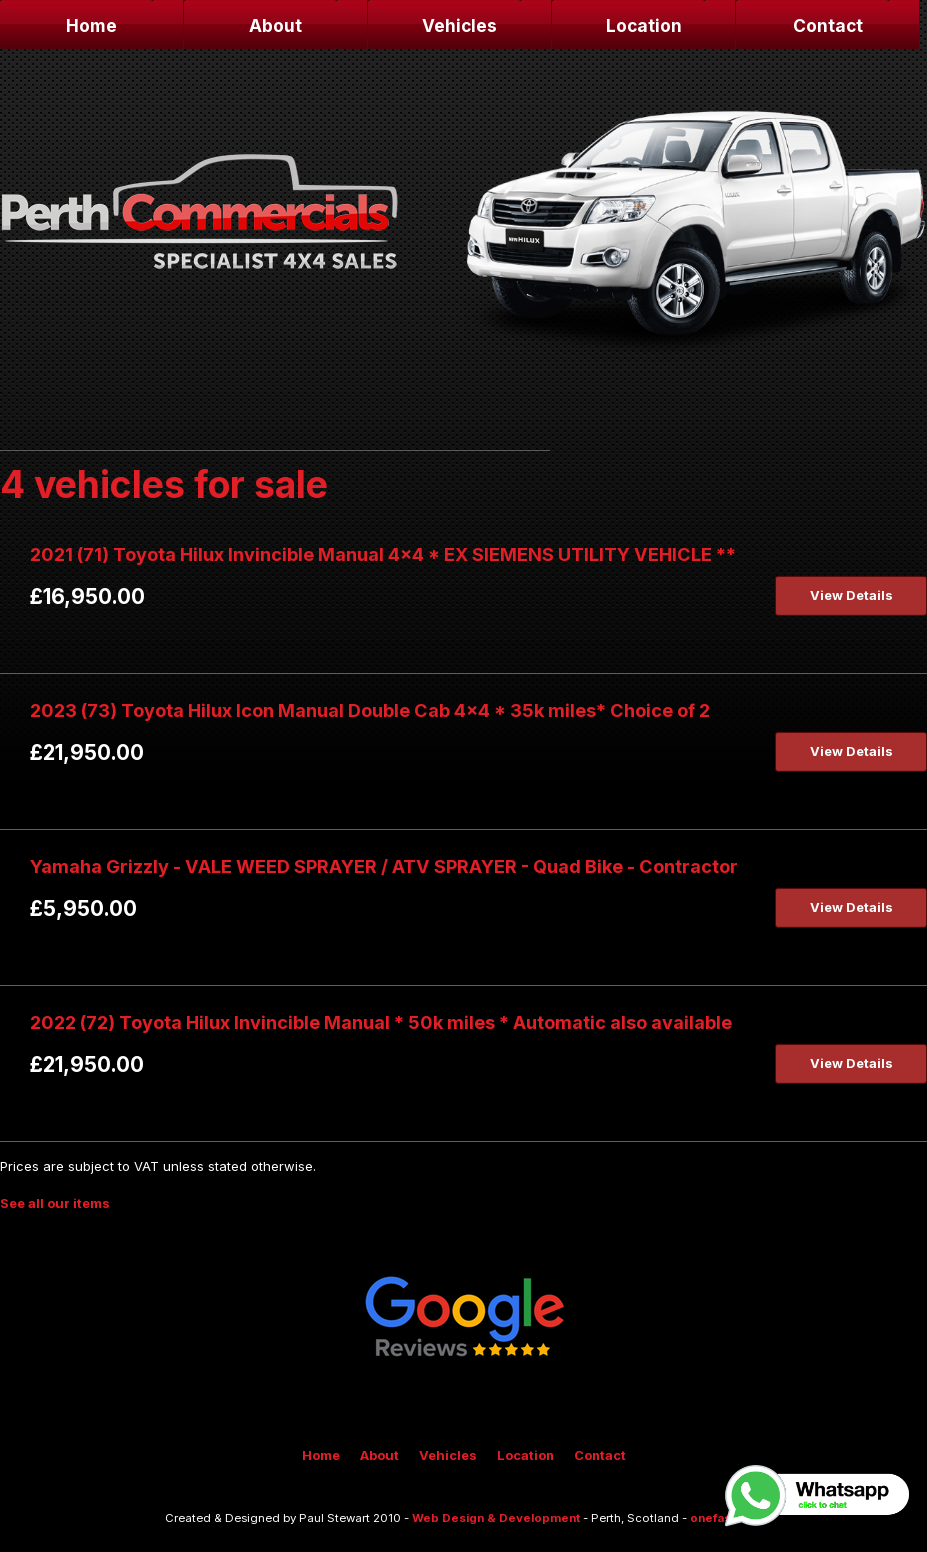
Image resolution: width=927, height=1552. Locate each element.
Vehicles (459, 25)
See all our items (55, 1203)
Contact (828, 25)
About (275, 25)
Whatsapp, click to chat (818, 1496)
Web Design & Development (496, 1518)
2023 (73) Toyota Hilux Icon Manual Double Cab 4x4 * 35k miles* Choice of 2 (370, 710)
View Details (851, 595)
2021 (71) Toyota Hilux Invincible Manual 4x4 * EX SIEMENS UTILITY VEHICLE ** (383, 554)
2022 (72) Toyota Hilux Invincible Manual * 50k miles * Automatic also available (381, 1022)
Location (644, 25)
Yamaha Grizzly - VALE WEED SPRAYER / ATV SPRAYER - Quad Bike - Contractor (384, 866)
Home (91, 25)
